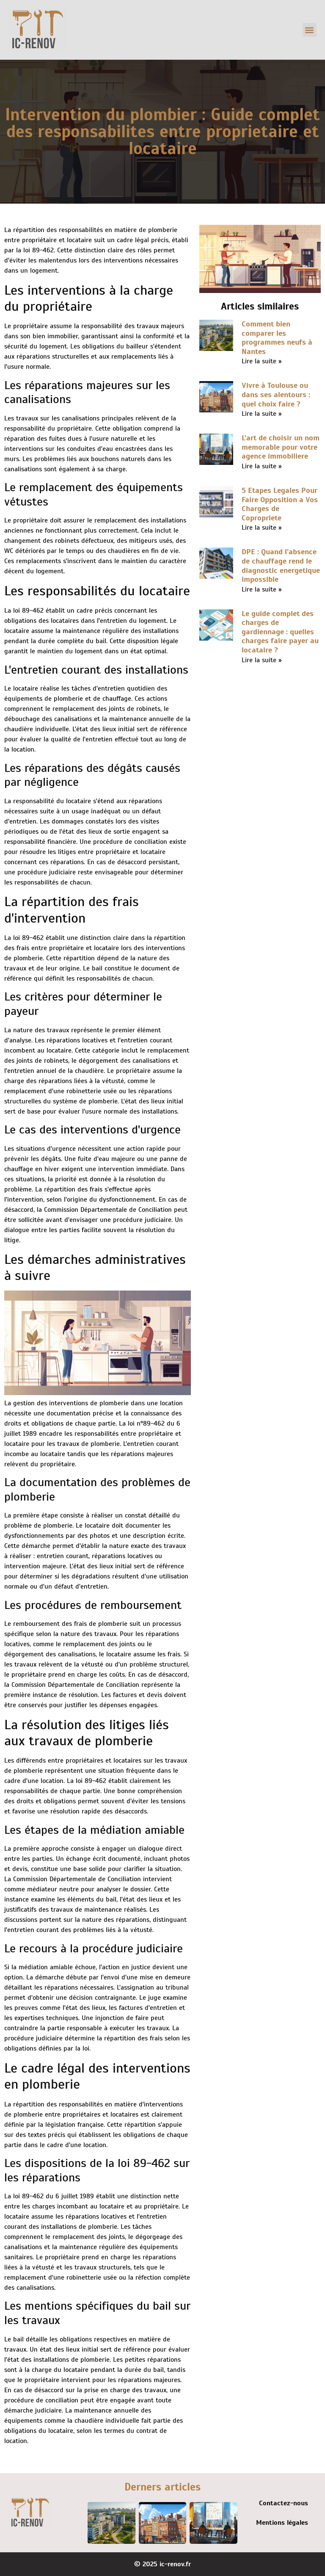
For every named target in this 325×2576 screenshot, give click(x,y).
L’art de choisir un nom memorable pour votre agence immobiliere (280, 447)
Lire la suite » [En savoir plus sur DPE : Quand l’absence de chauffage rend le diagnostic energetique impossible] (262, 589)
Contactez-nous (283, 2503)
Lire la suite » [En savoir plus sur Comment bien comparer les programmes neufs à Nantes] (262, 361)
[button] (310, 30)
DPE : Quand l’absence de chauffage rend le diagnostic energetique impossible (281, 565)
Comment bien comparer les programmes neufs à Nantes (277, 337)
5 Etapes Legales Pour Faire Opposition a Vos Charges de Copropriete (280, 504)
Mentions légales (282, 2522)
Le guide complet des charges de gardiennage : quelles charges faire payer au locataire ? (280, 632)
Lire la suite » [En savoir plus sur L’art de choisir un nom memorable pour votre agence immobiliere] (262, 466)
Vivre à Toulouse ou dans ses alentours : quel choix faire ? (276, 394)
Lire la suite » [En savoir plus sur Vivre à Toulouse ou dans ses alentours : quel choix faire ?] (262, 413)
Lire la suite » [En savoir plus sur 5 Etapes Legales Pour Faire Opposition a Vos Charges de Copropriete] (262, 527)
